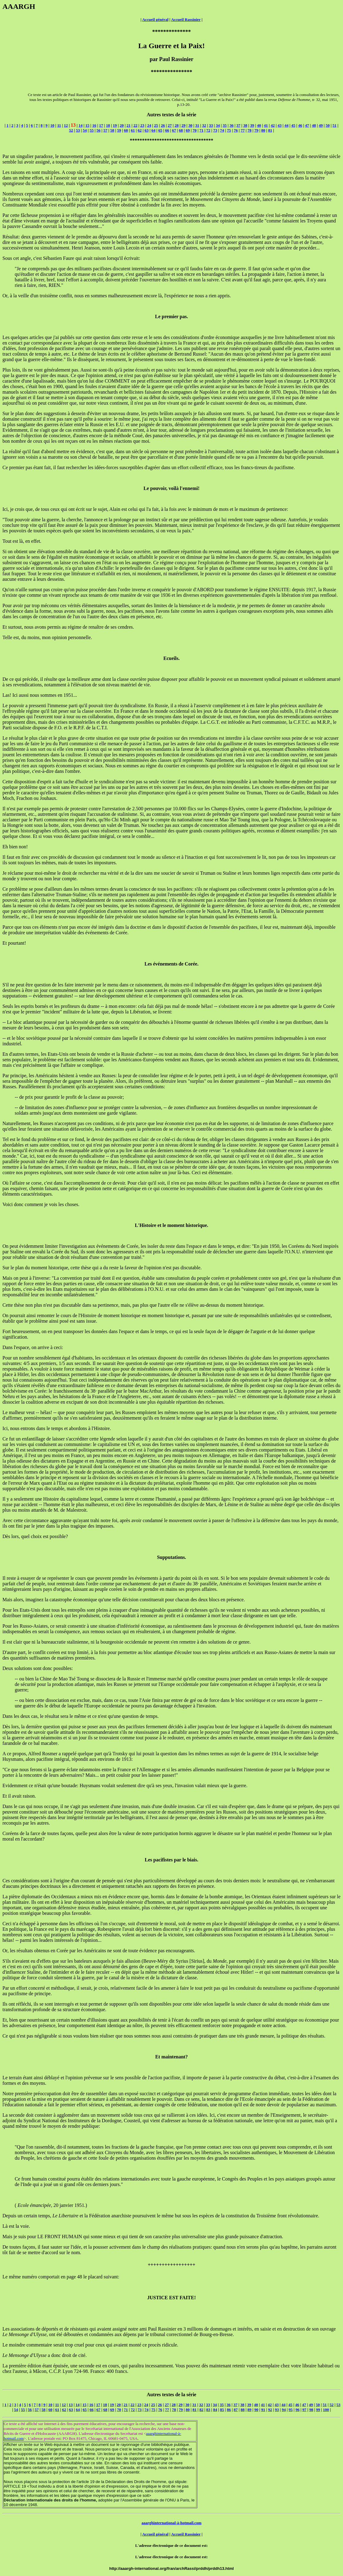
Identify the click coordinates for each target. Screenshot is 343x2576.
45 (293, 125)
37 (239, 125)
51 (335, 125)
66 (167, 130)
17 (101, 125)
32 (204, 125)
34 (218, 125)
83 (208, 2409)
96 (297, 2409)
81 (270, 130)
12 (66, 125)
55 (92, 130)
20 (122, 125)
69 (188, 130)
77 (243, 130)
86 (229, 2409)
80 (263, 130)
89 (250, 2409)
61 (133, 130)
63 (146, 130)
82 (201, 2409)
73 (215, 130)
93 (277, 2409)
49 (321, 125)
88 (243, 2409)
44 (286, 125)
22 (135, 125)
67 (174, 130)
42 (273, 125)
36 (231, 125)
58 (112, 130)
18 (108, 125)
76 (236, 130)
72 (208, 130)
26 (163, 125)
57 (105, 130)
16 (94, 125)
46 (300, 125)
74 (222, 130)
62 (140, 130)
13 (71, 2404)
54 (85, 130)
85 (222, 2409)
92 (270, 2409)
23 (142, 125)
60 (126, 130)
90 (256, 2409)
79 (256, 130)
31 (197, 125)
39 (252, 125)
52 (71, 130)
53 (78, 130)
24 (149, 125)
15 (87, 125)
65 (160, 130)
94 (284, 2409)
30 (190, 125)
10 (52, 125)
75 (229, 130)
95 (291, 2409)
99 (318, 2409)
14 (81, 125)
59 (119, 130)
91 (263, 2409)
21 (129, 125)
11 (59, 125)
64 (154, 130)
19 (115, 125)
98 (311, 2409)
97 (304, 2409)
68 (181, 130)
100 (326, 2409)
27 (170, 125)
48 (314, 125)
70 (195, 130)
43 (280, 125)
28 (177, 125)
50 (328, 125)
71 (201, 130)
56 (99, 130)
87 (236, 2409)
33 (211, 125)
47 (307, 125)
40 (259, 125)
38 (245, 125)
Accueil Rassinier (186, 19)
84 (215, 2409)
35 (225, 125)
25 (156, 125)
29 (184, 125)
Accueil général (155, 19)
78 (250, 130)
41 (266, 125)
